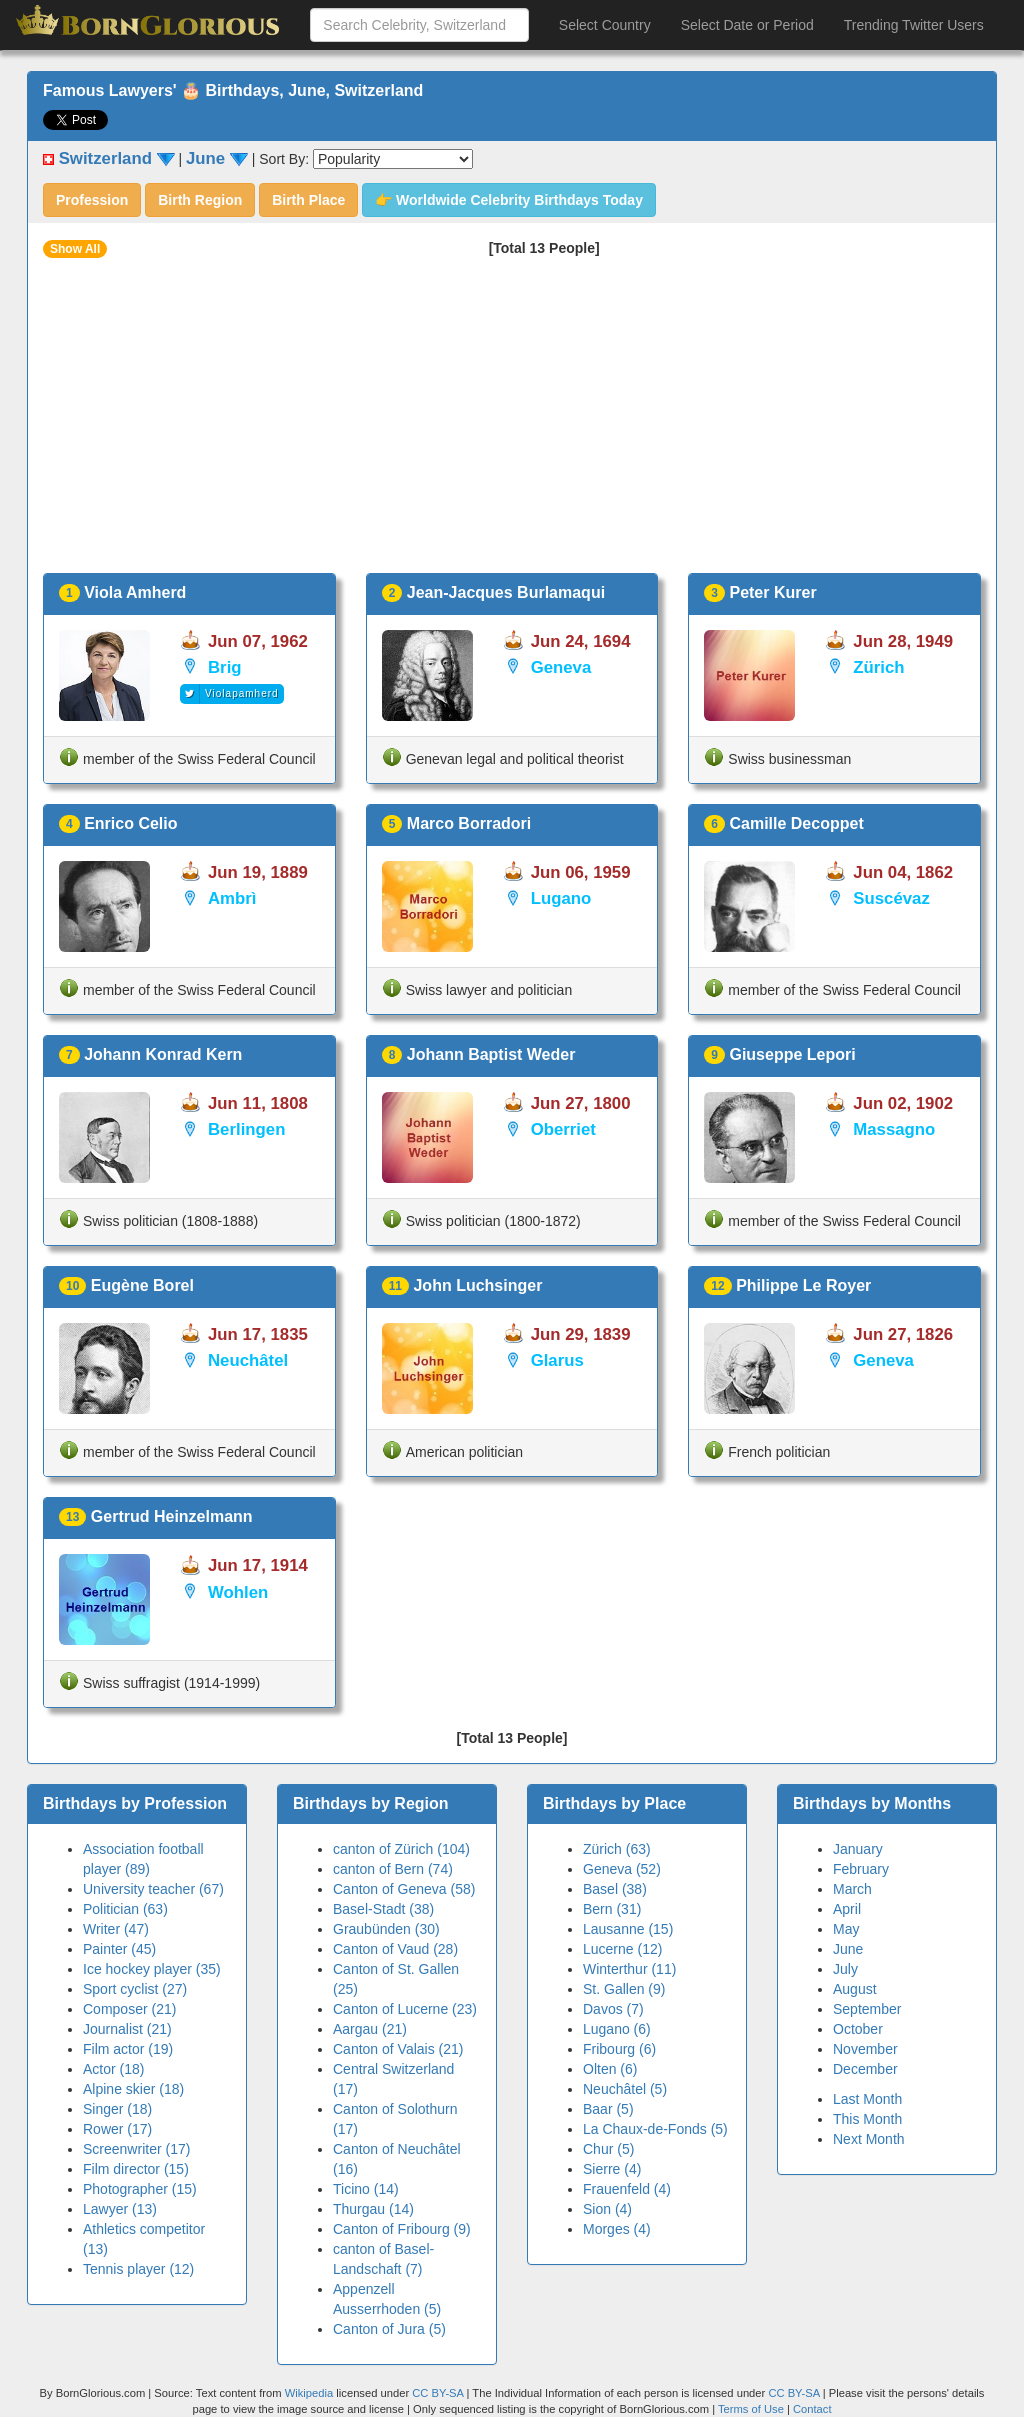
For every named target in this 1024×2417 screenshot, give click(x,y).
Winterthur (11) (629, 1969)
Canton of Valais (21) (398, 2049)
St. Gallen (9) (624, 1989)
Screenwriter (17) (136, 2149)
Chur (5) (608, 2149)
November (865, 2049)
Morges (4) (617, 2229)
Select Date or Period (747, 25)
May (846, 1929)
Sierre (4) (612, 2169)
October (858, 2029)
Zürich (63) (617, 1849)
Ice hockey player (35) (152, 1969)
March (852, 1889)
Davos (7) (613, 2009)
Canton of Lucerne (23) (405, 2009)
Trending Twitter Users (914, 25)
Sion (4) (607, 2209)
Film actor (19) (128, 2049)
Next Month (869, 2139)
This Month (867, 2119)
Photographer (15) (140, 2189)
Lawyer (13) (120, 2209)
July (845, 1969)
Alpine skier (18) (133, 2089)
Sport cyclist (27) (135, 1989)
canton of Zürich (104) (401, 1849)
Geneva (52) (622, 1869)
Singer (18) (117, 2109)
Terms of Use (752, 2409)
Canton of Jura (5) (389, 2329)
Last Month (867, 2099)
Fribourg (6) (619, 2049)
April (847, 1909)
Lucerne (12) (622, 1949)
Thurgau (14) (373, 2209)
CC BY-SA (437, 2393)
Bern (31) (612, 1909)
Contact (812, 2409)
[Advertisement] (512, 423)
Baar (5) (608, 2109)
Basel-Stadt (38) (383, 1909)
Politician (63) (125, 1909)
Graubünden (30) (386, 1929)
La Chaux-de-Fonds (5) (655, 2129)
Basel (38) (615, 1889)
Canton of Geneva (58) (404, 1889)
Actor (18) (113, 2069)
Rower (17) (117, 2129)
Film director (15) (136, 2169)
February (861, 1869)
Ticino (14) (366, 2189)
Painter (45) (119, 1949)
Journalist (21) (127, 2029)
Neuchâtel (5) (625, 2089)
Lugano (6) (617, 2029)
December (865, 2069)
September (867, 2009)
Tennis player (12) (138, 2269)
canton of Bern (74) (393, 1869)
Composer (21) (129, 2009)
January (858, 1849)
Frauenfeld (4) (627, 2189)
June (848, 1949)
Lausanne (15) (628, 1929)
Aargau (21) (370, 2029)
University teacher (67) (153, 1889)
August (855, 1989)
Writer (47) (116, 1929)
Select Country (605, 25)
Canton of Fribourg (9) (402, 2229)
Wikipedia (309, 2393)
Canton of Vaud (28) (395, 1949)
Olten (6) (610, 2069)
